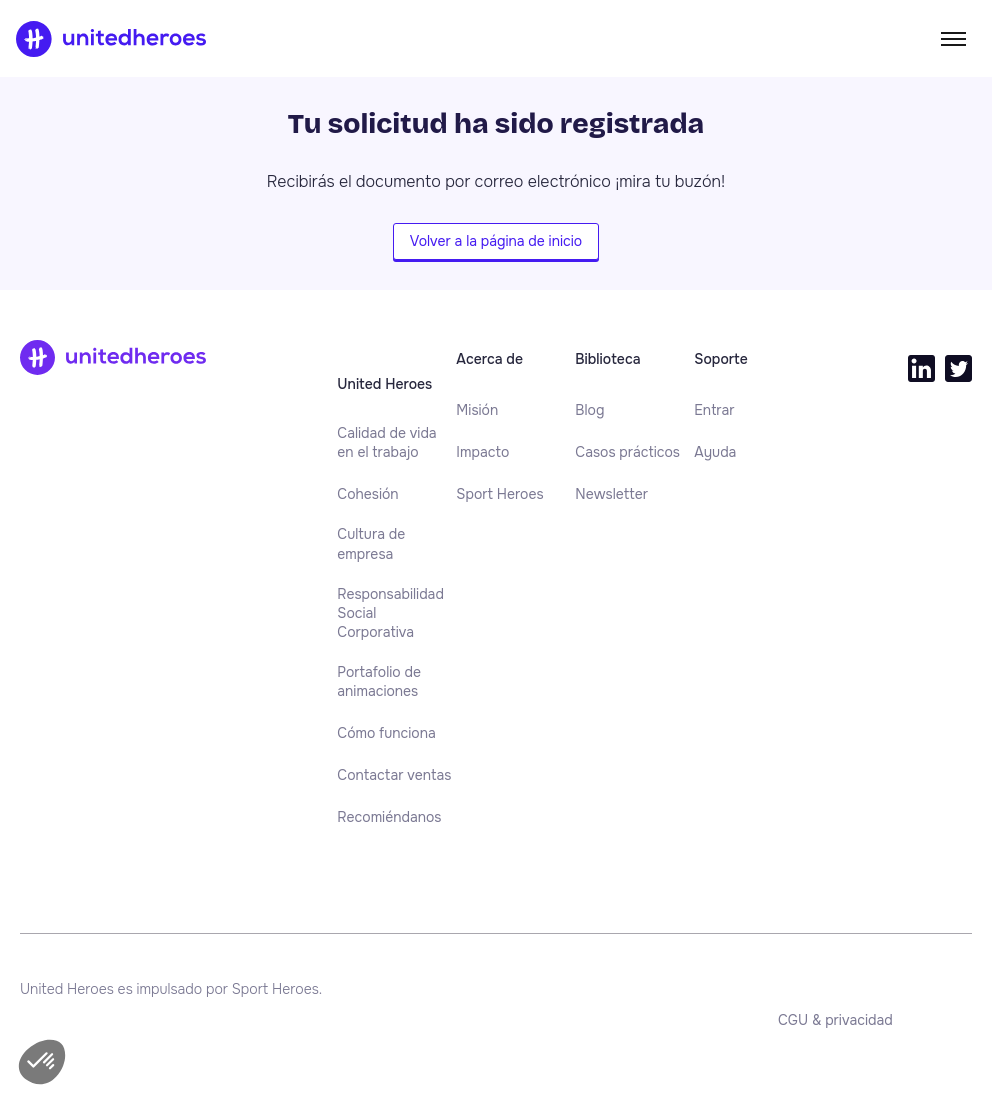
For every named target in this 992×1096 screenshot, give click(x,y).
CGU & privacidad (835, 1020)
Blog (589, 410)
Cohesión (367, 494)
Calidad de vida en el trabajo (386, 442)
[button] (42, 1062)
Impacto (482, 452)
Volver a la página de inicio (496, 241)
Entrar (714, 410)
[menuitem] (396, 443)
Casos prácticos (627, 452)
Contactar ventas (394, 775)
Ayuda (715, 452)
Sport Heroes (499, 494)
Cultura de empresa (371, 543)
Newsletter (611, 494)
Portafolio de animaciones (379, 681)
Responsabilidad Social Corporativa (390, 613)
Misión (477, 410)
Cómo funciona (386, 733)
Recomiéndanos (389, 817)
